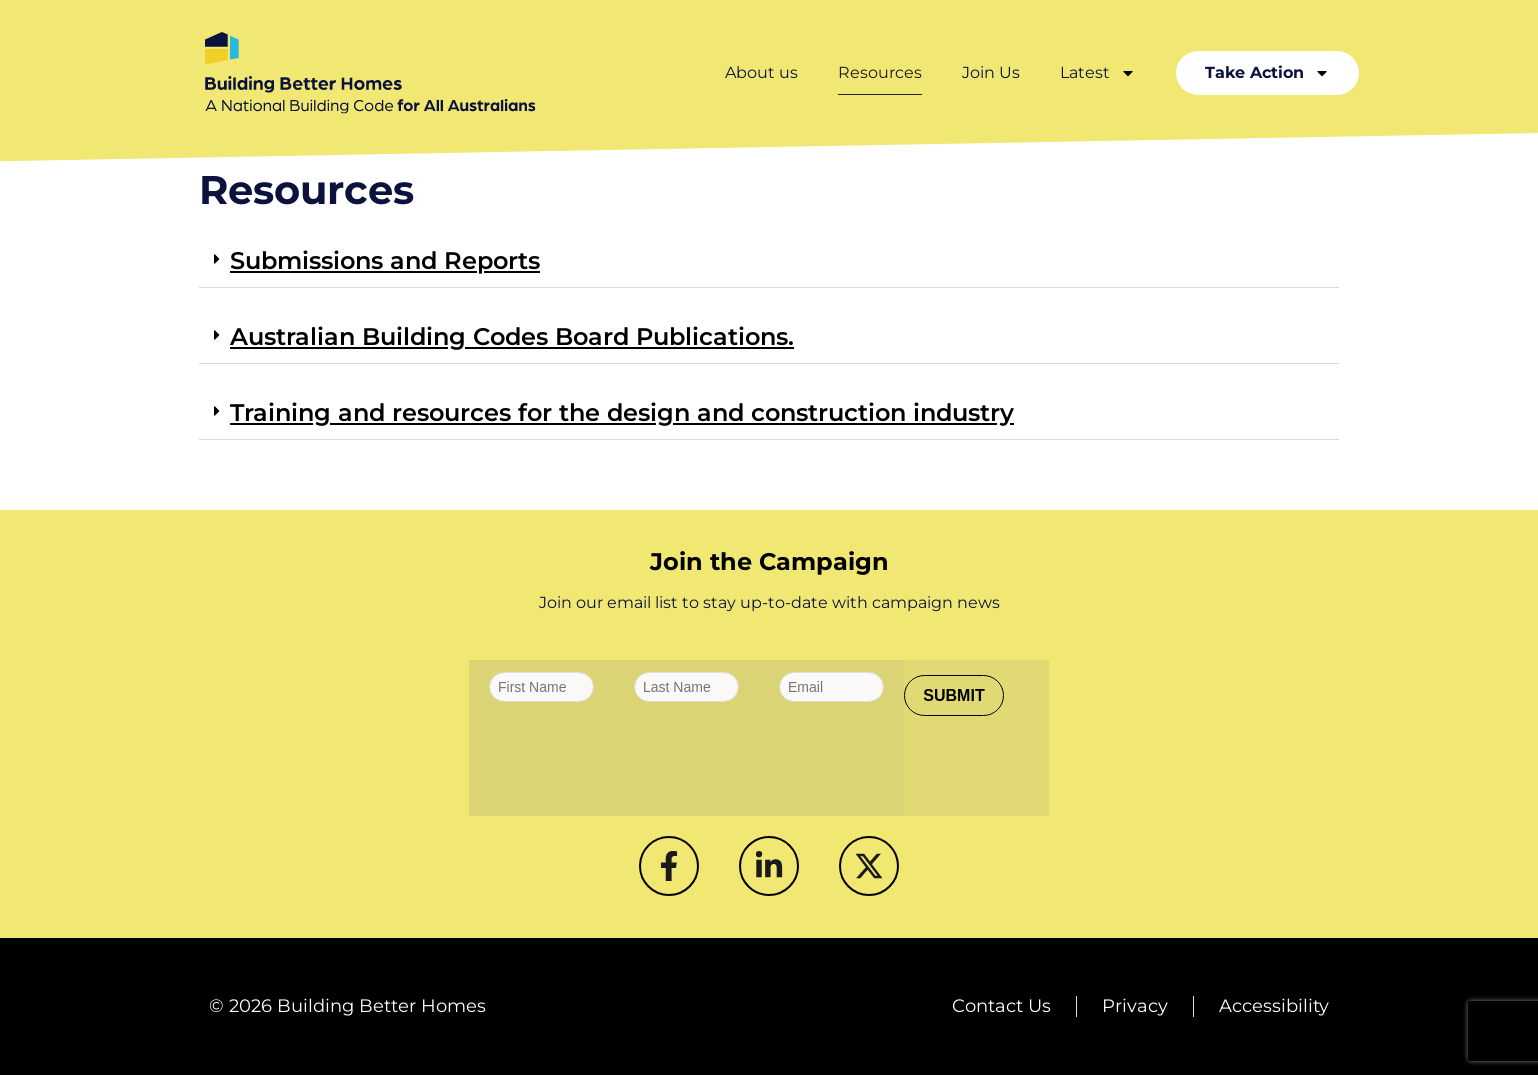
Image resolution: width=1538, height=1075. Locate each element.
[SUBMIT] (954, 695)
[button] (769, 262)
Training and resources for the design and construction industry (622, 412)
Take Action (1267, 73)
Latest (1098, 73)
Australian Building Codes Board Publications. (512, 336)
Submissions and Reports (385, 260)
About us (761, 72)
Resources (880, 72)
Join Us (991, 72)
